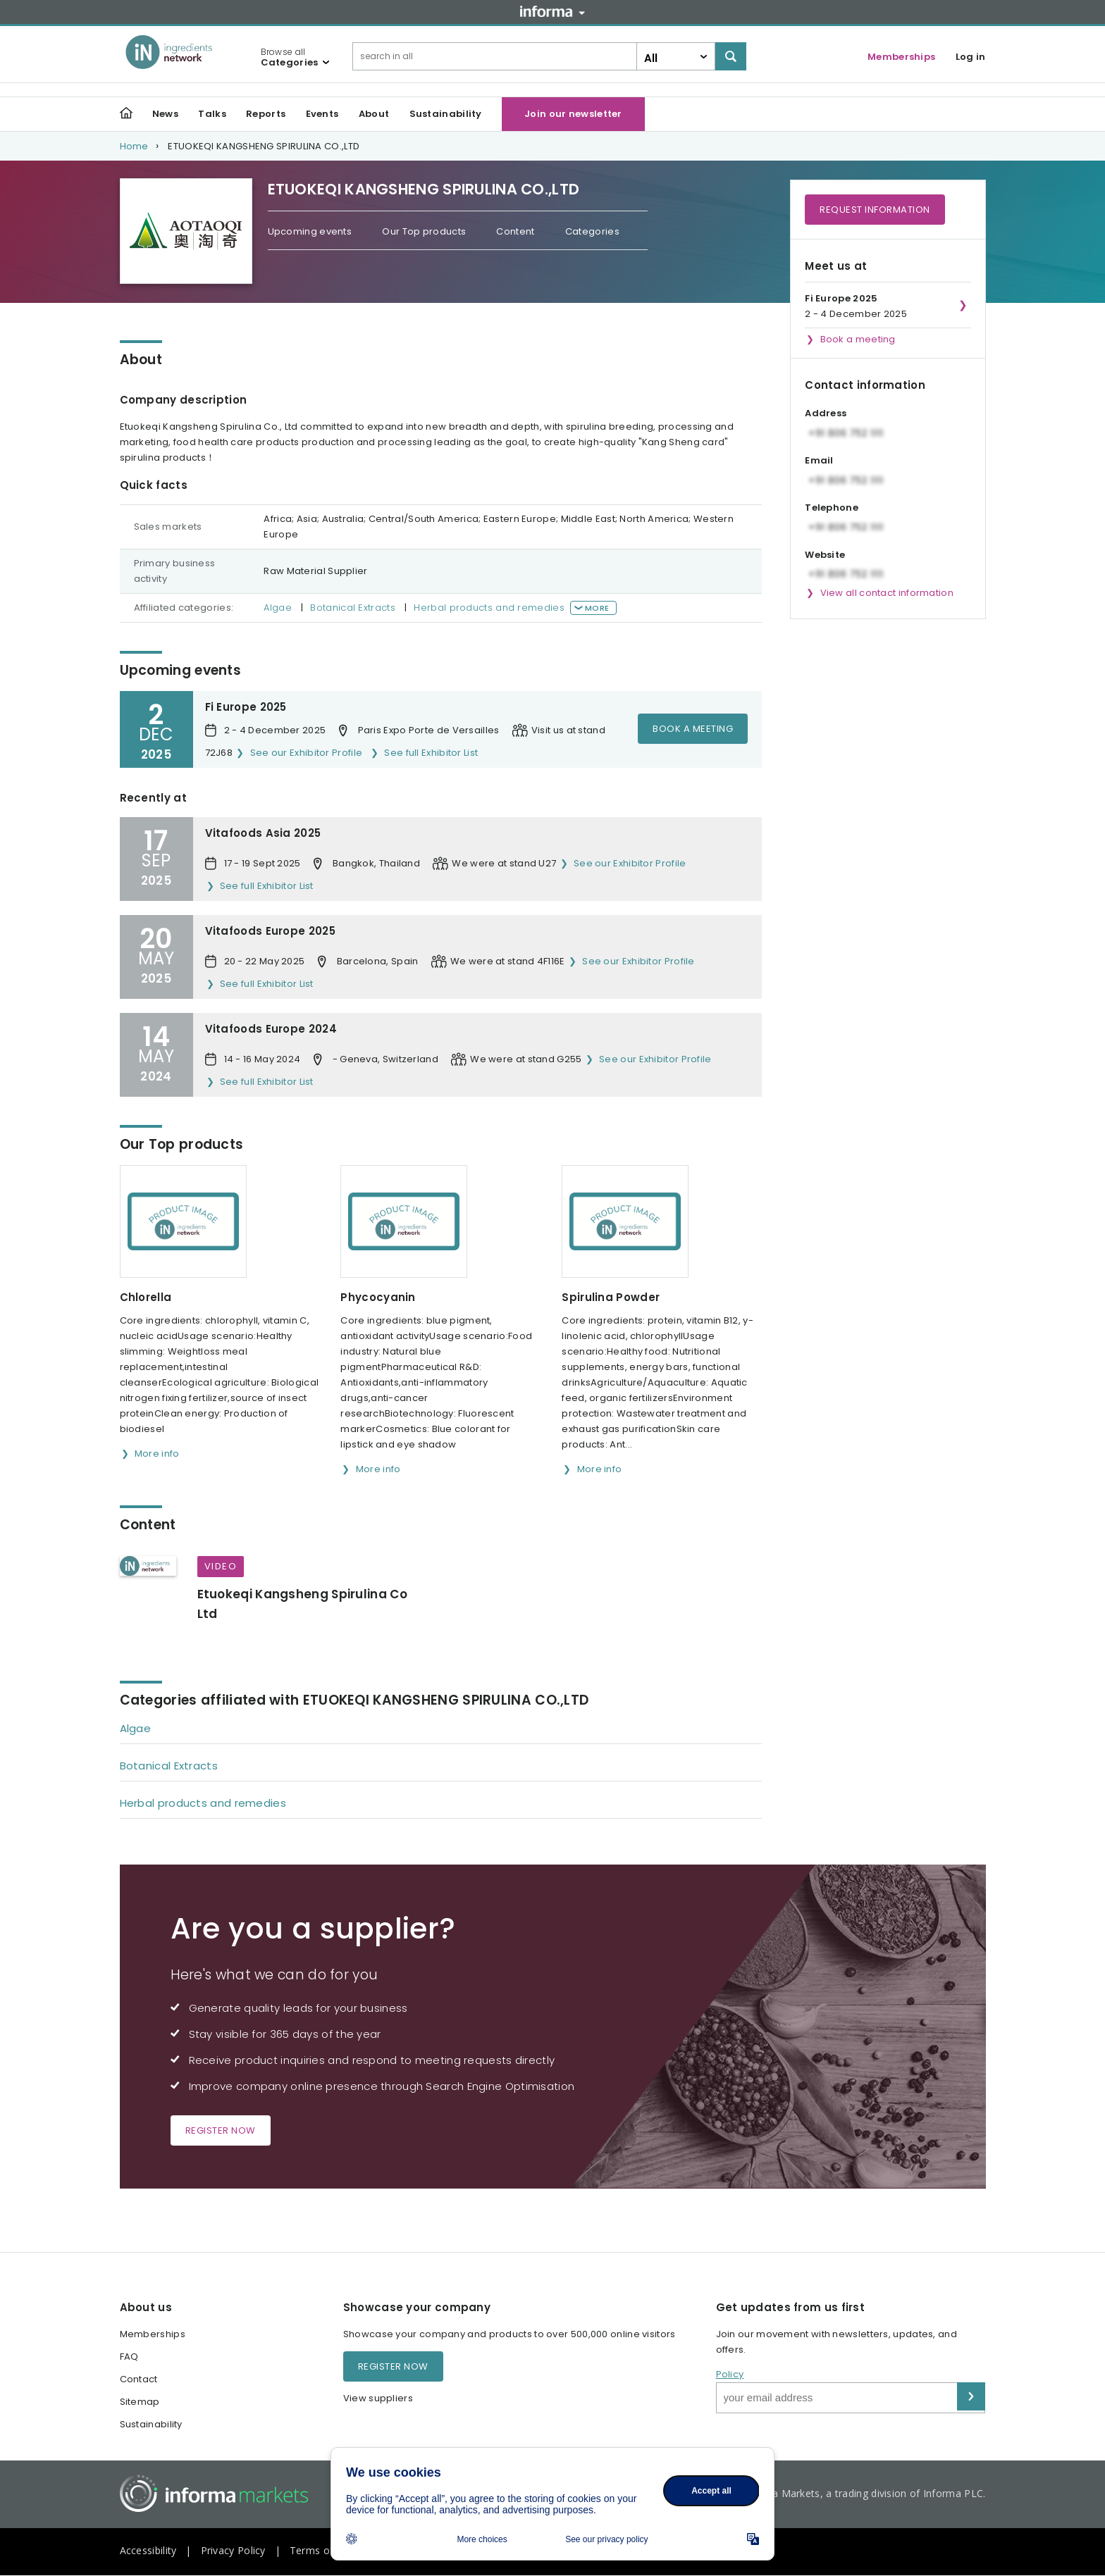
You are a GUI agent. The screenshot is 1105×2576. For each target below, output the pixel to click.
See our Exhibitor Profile (306, 752)
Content (515, 231)
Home (134, 146)
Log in (971, 56)
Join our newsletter (573, 113)
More (597, 608)
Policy (730, 2374)
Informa (552, 11)
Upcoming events (310, 231)
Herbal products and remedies (489, 607)
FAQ (129, 2356)
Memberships (901, 56)
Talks (212, 113)
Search (730, 56)
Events (322, 113)
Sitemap (140, 2401)
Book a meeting (693, 728)
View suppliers (378, 2398)
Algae (278, 607)
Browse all (290, 57)
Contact (139, 2379)
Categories (592, 231)
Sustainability (445, 113)
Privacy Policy (233, 2550)
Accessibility (148, 2550)
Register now (220, 2130)
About (374, 113)
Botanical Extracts (352, 607)
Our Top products (424, 231)
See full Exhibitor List (431, 752)
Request (875, 209)
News (165, 113)
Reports (265, 113)
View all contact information (886, 592)
